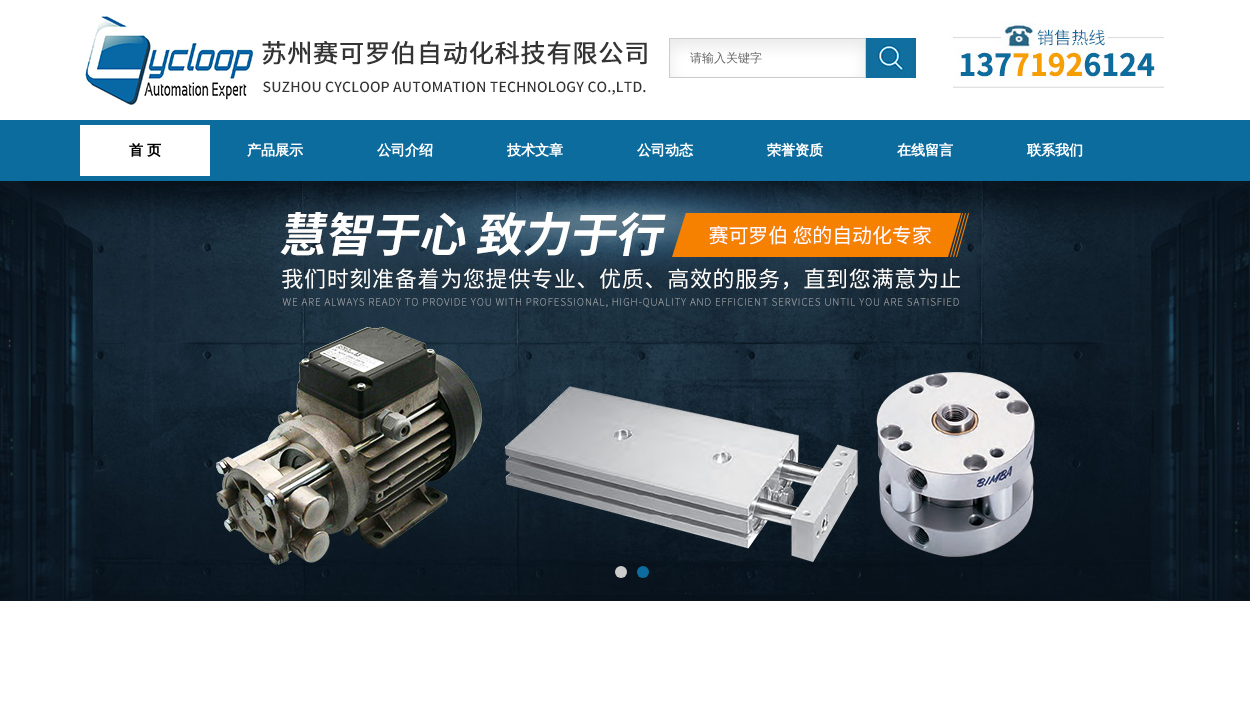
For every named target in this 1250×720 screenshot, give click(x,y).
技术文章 (535, 150)
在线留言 (925, 150)
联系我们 (1055, 150)
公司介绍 (405, 150)
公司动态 (665, 150)
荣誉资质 (795, 150)
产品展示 (275, 150)
